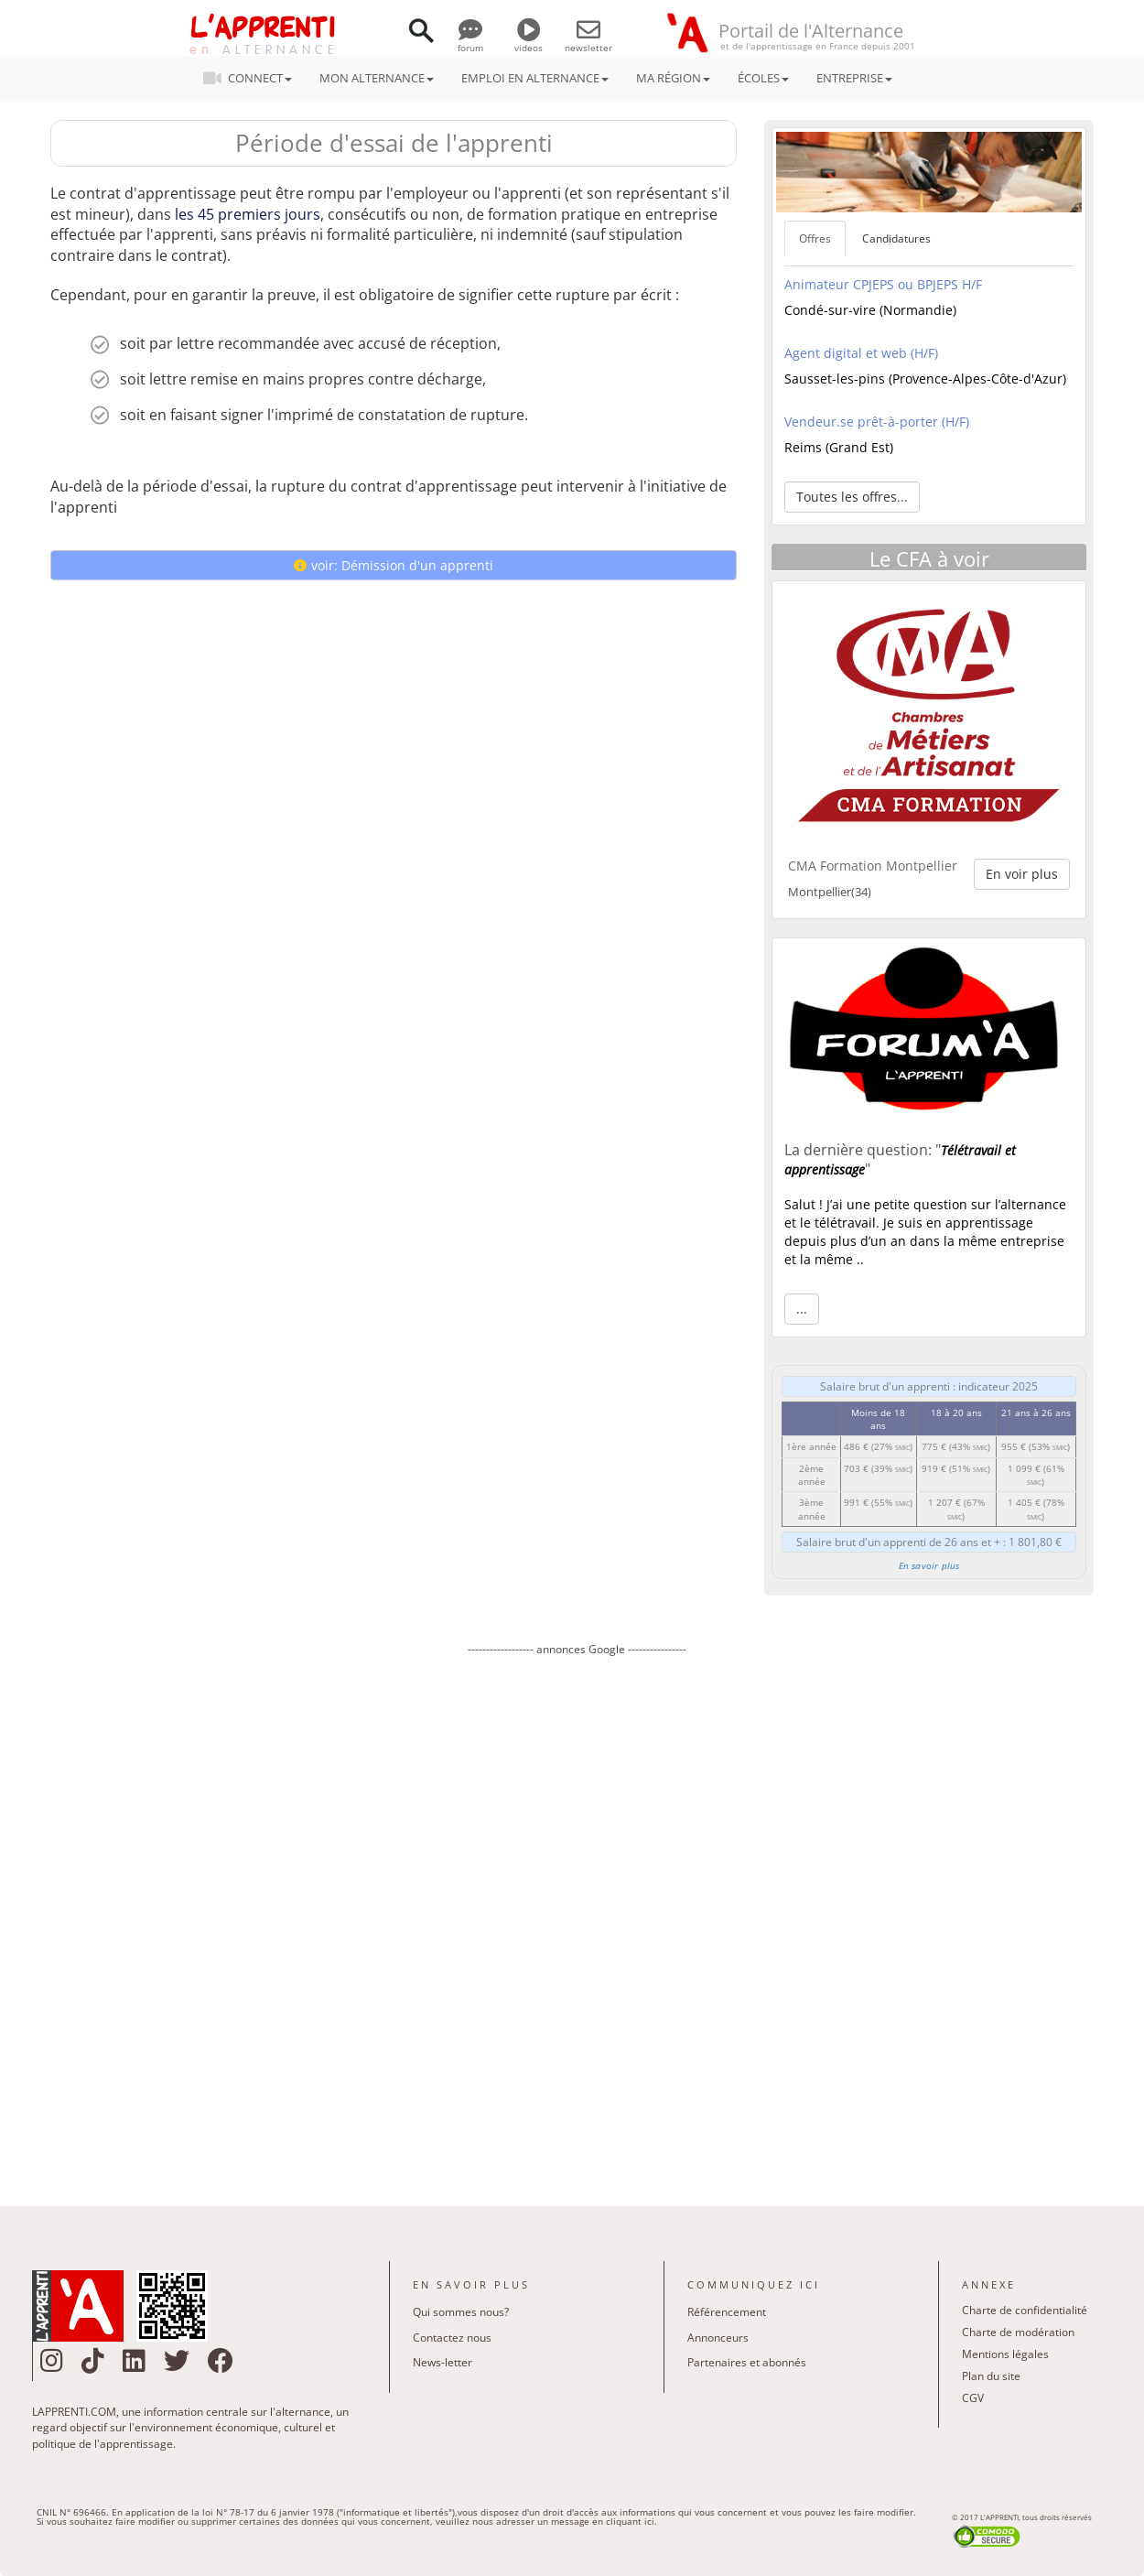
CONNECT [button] (253, 78)
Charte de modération (1018, 2332)
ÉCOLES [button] (763, 78)
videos (528, 41)
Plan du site (991, 2376)
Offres (815, 238)
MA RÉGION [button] (673, 78)
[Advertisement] (576, 1918)
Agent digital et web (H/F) (861, 353)
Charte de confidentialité (1024, 2310)
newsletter (588, 41)
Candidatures (896, 238)
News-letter (442, 2362)
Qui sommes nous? (461, 2312)
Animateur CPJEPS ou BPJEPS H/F (883, 284)
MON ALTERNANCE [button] (376, 78)
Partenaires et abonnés (746, 2362)
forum (470, 41)
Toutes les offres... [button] (852, 496)
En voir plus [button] (1022, 873)
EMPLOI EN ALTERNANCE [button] (535, 78)
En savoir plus (929, 1565)
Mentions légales (1005, 2354)
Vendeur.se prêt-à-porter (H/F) (876, 421)
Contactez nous (452, 2337)
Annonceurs (718, 2337)
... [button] (801, 1308)
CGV (973, 2398)
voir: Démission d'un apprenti (393, 565)
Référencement (726, 2312)
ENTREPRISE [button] (854, 78)
